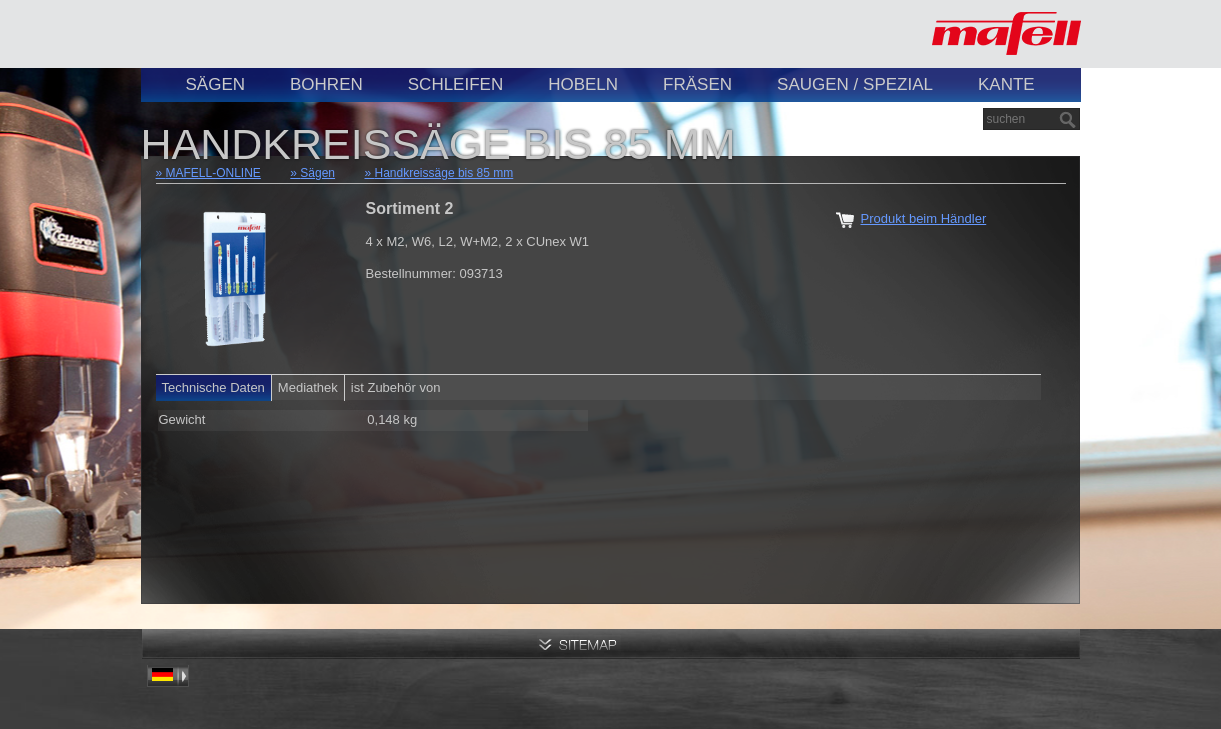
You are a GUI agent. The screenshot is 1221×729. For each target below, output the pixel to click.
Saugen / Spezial (855, 84)
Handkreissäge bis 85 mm (444, 173)
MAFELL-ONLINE (213, 173)
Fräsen (697, 84)
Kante (1006, 84)
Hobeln (583, 84)
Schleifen (455, 84)
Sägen (216, 84)
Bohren (326, 84)
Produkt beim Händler (924, 218)
